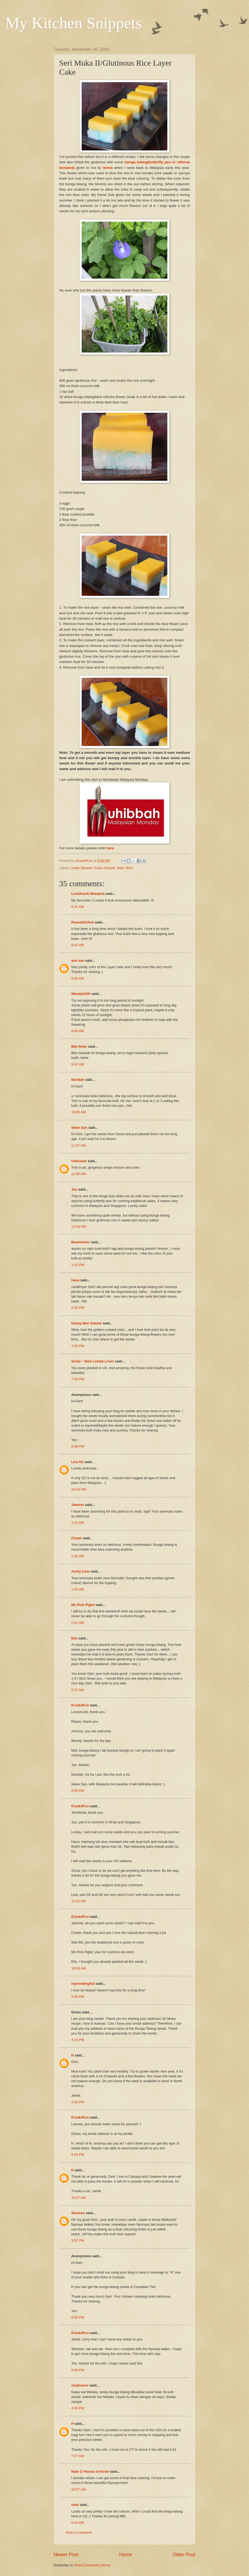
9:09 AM (77, 978)
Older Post (184, 2554)
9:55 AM (77, 1791)
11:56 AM (78, 1174)
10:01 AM (78, 1901)
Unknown (79, 1161)
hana (75, 1280)
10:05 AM (78, 1112)
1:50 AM (77, 1589)
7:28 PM (77, 1379)
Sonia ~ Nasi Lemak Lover (92, 1361)
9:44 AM (77, 1031)
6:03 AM (77, 2523)
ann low (77, 961)
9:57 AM (77, 1064)
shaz (75, 2505)
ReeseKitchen (82, 922)
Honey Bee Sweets (86, 1323)
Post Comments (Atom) (93, 2565)
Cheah (76, 1538)
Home (125, 2554)
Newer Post (66, 2554)
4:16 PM (77, 2408)
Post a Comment (79, 2532)
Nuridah (77, 1080)
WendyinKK (81, 994)
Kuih (120, 868)
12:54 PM (78, 1227)
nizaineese (80, 2385)
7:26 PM (77, 1346)
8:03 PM (77, 2155)
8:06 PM (77, 1446)
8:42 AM (77, 945)
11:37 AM (78, 1145)
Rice (129, 868)
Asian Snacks (104, 868)
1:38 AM (77, 1556)
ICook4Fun (80, 1705)
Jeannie (77, 1505)
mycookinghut (83, 1984)
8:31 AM (77, 907)
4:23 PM (77, 2040)
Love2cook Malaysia (88, 894)
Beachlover (80, 1242)
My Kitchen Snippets (73, 23)
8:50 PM (77, 2317)
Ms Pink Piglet (83, 1605)
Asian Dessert (81, 868)
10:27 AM (78, 2198)
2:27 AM (77, 1690)
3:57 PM (77, 2240)
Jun (74, 1189)
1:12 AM (77, 1523)
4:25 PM (77, 2102)
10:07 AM (78, 2489)
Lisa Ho (77, 1462)
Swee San (79, 1128)
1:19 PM (77, 1265)
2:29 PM (77, 1997)
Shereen (78, 2213)
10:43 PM (78, 1489)
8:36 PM (77, 2370)
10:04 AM (78, 1968)
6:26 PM (77, 1308)
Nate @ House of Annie (90, 2471)
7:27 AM (77, 2456)
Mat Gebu (79, 1046)
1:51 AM (77, 1623)
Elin (74, 1638)
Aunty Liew (80, 1571)
